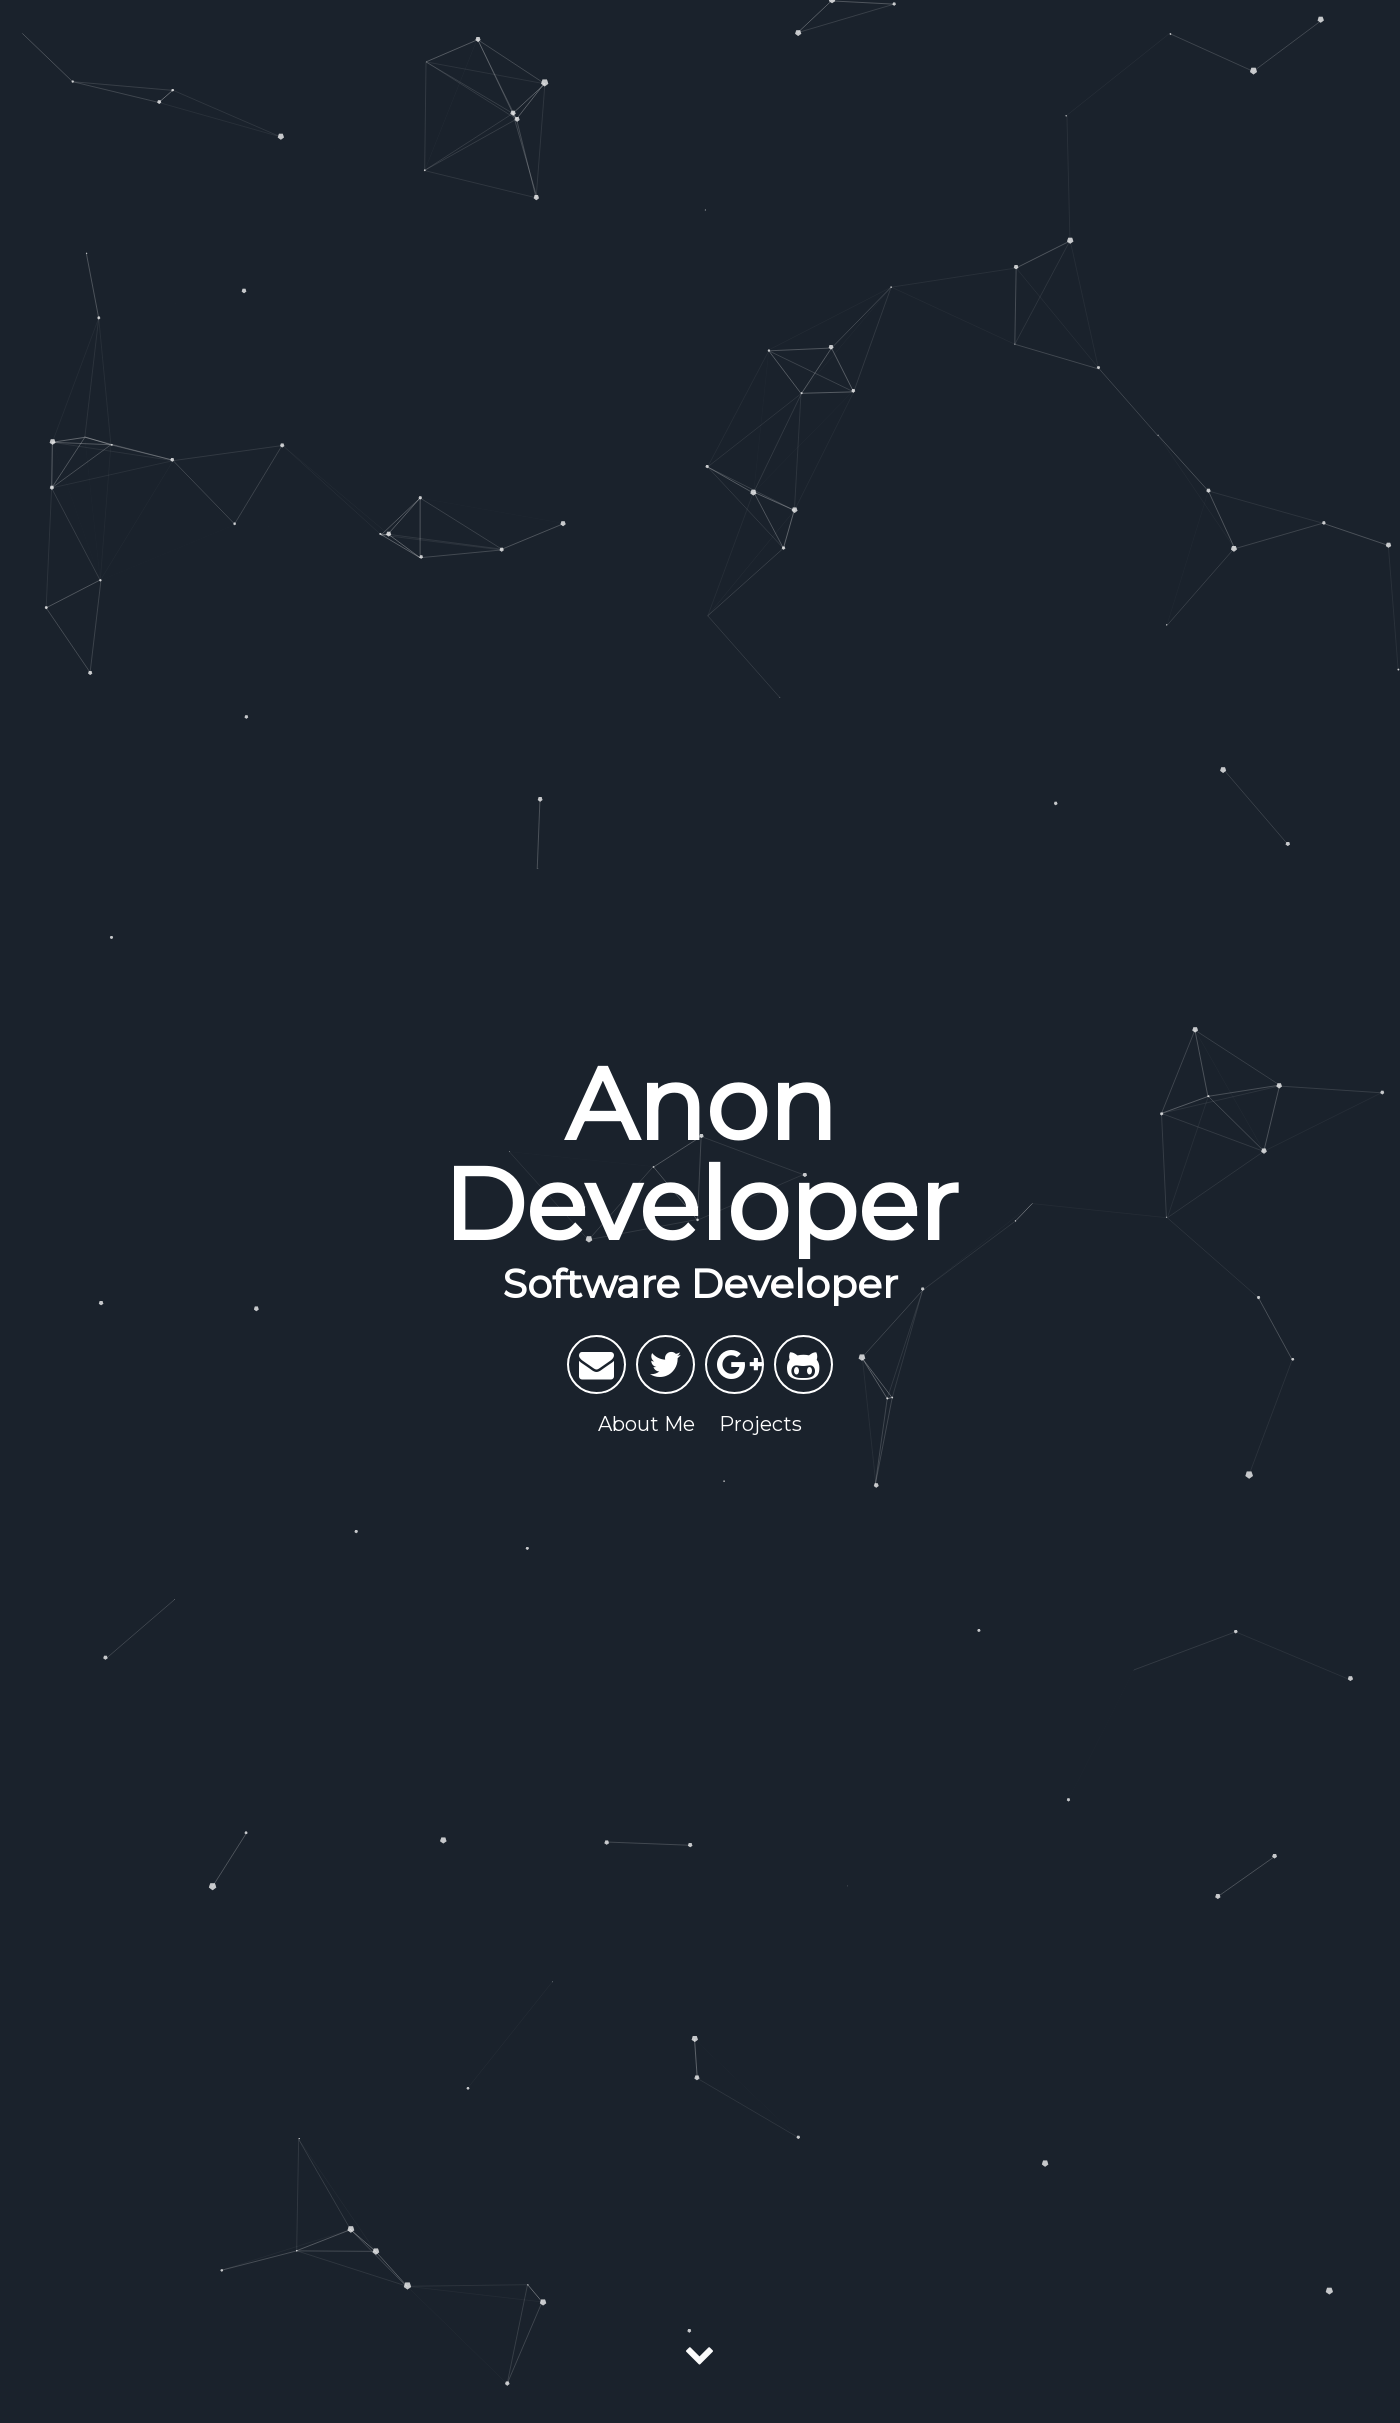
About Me (646, 1424)
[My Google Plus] (734, 1364)
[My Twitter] (665, 1364)
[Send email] (596, 1364)
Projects (760, 1424)
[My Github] (803, 1364)
